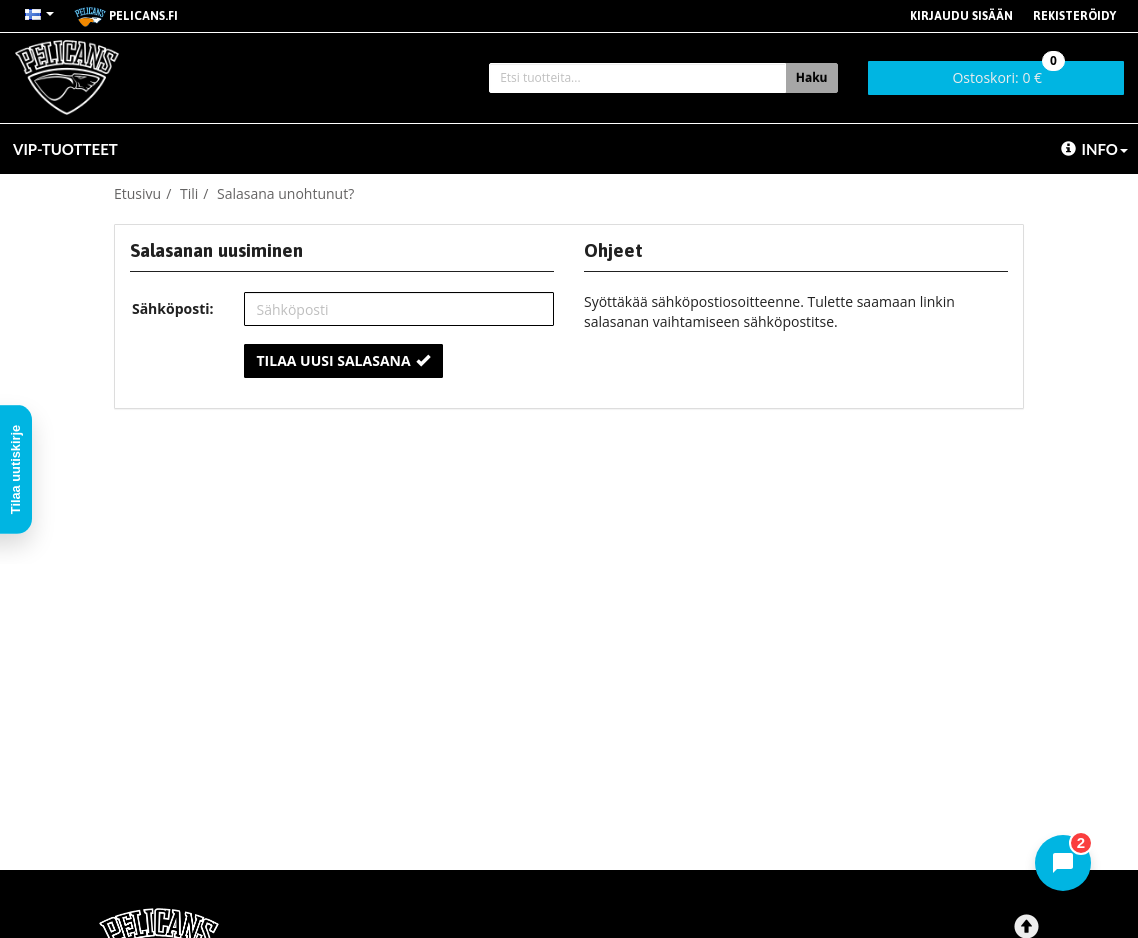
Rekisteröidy (1074, 16)
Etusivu (137, 193)
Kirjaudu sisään (961, 16)
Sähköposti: (173, 308)
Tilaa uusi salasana (343, 360)
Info (1094, 149)
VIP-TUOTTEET (65, 149)
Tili (189, 193)
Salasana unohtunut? (285, 193)
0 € (1008, 74)
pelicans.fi (126, 17)
